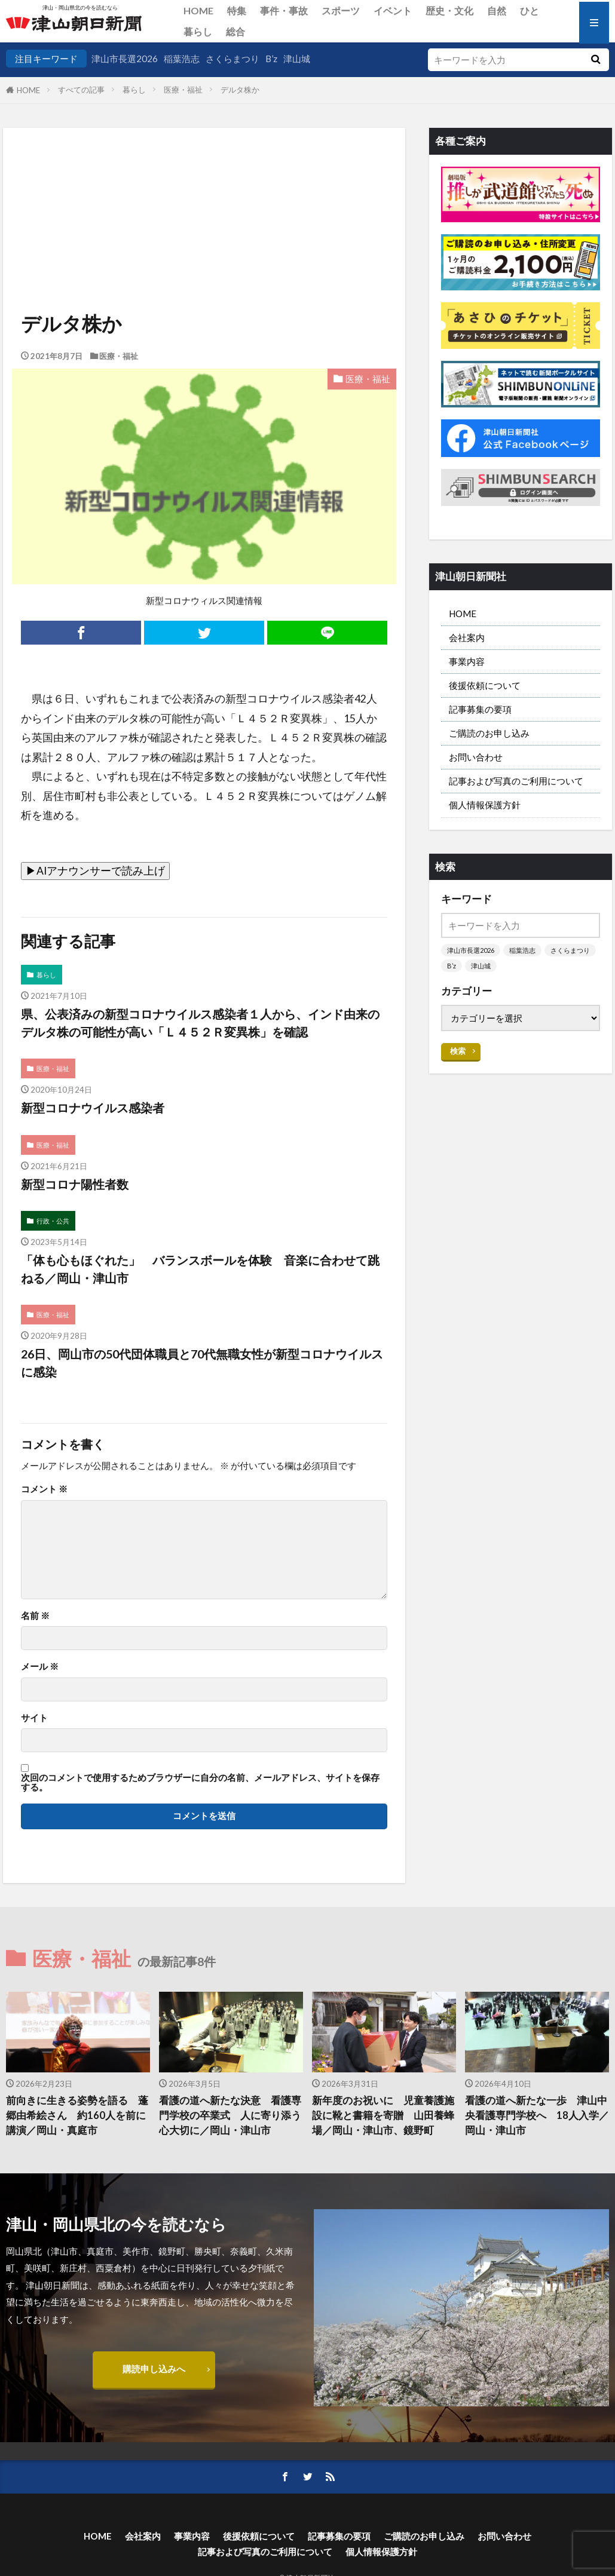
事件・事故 (284, 10)
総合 (235, 31)
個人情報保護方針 (485, 804)
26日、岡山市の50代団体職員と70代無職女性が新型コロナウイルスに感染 (202, 1363)
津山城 (296, 58)
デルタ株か (240, 89)
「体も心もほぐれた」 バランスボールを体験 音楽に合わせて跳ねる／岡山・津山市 (200, 1269)
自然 (496, 10)
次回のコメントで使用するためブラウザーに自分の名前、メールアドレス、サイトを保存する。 (200, 1782)
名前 (35, 1615)
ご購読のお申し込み (489, 733)
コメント (44, 1489)
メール (40, 1666)
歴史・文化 (449, 10)
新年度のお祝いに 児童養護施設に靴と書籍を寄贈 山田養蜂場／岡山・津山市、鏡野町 (383, 2115)
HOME (198, 10)
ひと (529, 10)
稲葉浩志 (182, 58)
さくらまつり (232, 58)
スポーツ (341, 10)
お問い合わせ (476, 757)
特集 (236, 10)
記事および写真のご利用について (516, 780)
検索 (458, 1051)
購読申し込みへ (154, 2368)
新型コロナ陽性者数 (74, 1184)
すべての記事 (81, 89)
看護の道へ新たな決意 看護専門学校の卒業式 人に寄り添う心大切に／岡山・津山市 (230, 2115)
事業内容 (467, 661)
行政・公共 (52, 1221)
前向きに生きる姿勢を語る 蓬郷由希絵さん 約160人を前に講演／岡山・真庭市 (77, 2115)
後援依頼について (485, 685)
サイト (34, 1717)
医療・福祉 (183, 89)
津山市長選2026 (124, 58)
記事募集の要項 (480, 709)
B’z (271, 58)
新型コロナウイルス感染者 (92, 1107)
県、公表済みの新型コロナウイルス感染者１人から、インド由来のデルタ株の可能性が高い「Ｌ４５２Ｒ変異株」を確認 (200, 1023)
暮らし (197, 31)
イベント (393, 10)
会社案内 (467, 637)
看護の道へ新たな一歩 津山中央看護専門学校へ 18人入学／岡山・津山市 (537, 2115)
